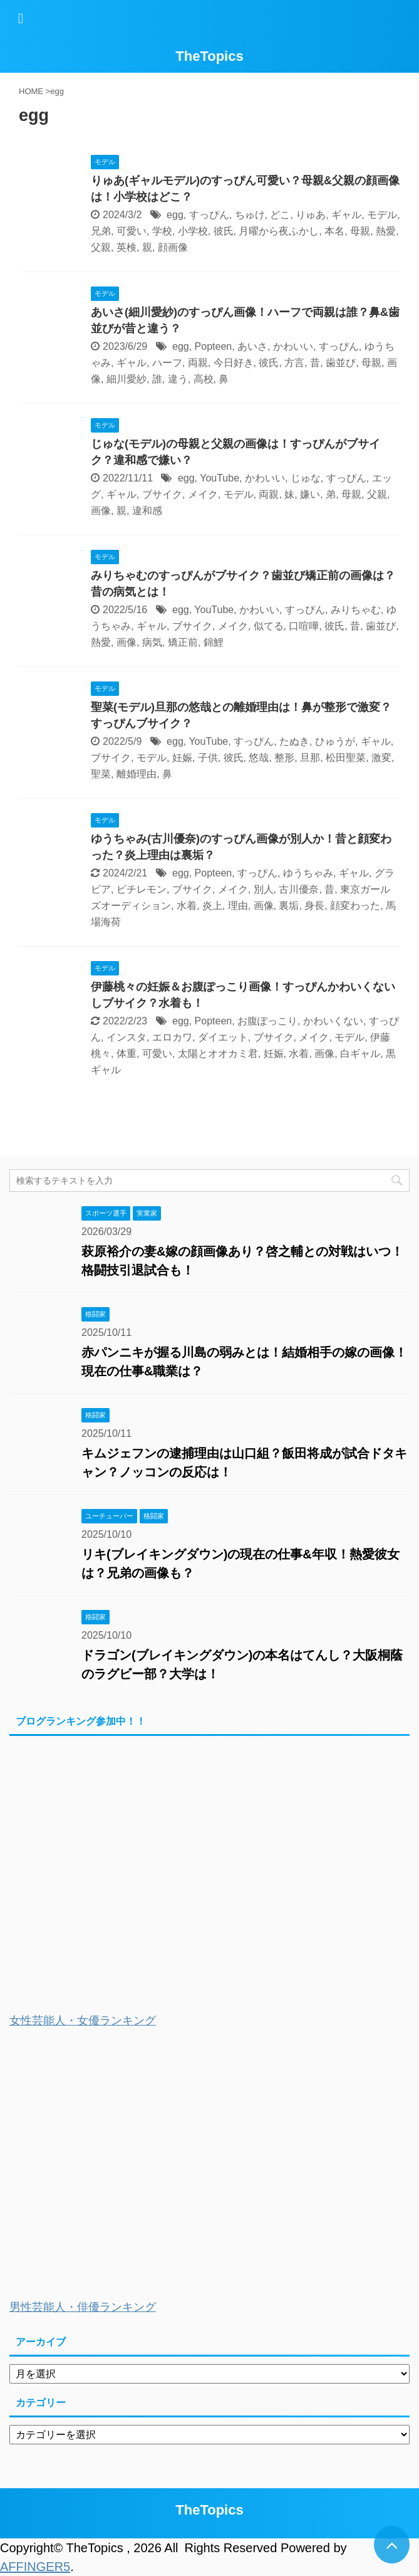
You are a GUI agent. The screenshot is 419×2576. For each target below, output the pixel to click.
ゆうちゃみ (308, 873)
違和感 (147, 510)
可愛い (131, 231)
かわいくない (333, 1021)
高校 (204, 379)
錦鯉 (214, 642)
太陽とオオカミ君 (218, 1053)
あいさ (252, 346)
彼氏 (224, 231)
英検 (126, 247)
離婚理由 (136, 774)
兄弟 (101, 231)
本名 (334, 231)
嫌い (310, 494)
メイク (203, 494)
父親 (101, 247)
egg (175, 214)
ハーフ (167, 362)
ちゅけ (250, 214)
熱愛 (386, 231)
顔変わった (355, 905)
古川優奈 (299, 889)
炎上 (212, 905)
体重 (126, 1053)
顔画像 (173, 247)
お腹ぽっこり (267, 1021)
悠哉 (259, 757)
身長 (314, 905)
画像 (101, 510)
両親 (198, 362)
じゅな (306, 478)
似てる (269, 626)
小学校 (193, 231)
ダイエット (223, 1037)
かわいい (293, 346)
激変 (381, 757)
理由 (238, 905)
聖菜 (101, 774)
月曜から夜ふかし (279, 231)
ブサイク (162, 494)
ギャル (346, 214)
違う (178, 379)
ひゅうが (335, 741)
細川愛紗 (126, 379)
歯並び (341, 362)
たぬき (294, 741)
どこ (280, 214)
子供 (208, 757)
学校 (162, 231)
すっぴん (209, 214)
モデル (382, 214)
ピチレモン (141, 889)
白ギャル (360, 1053)
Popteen (213, 346)
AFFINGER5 (35, 2566)
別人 (264, 889)
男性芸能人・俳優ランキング (82, 2307)
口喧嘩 (304, 626)
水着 (187, 905)
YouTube (219, 478)
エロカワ (172, 1037)
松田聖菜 (346, 757)
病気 (152, 642)
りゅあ (311, 214)
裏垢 (289, 905)
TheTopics (209, 56)
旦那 (310, 757)
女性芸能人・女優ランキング (82, 2020)
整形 (284, 757)
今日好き (234, 362)
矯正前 (183, 642)
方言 (294, 362)
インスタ (126, 1037)
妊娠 (182, 757)
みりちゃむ (356, 609)
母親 (360, 231)
